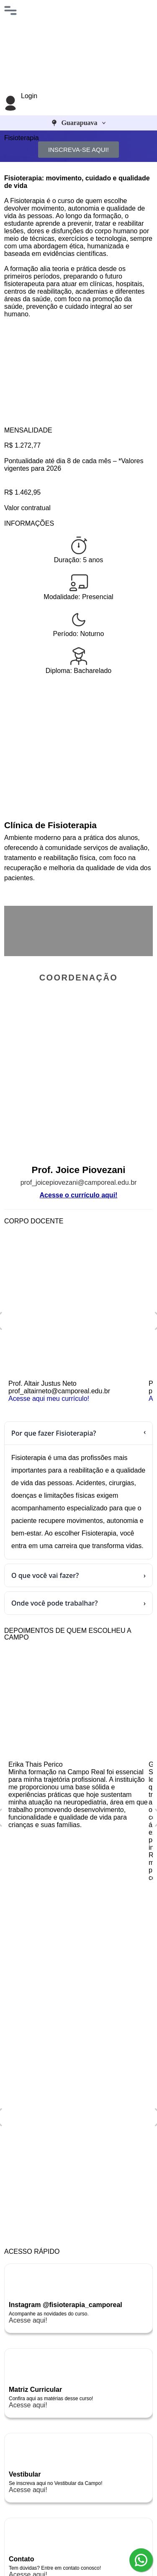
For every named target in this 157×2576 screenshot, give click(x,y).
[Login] (10, 102)
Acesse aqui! (28, 2320)
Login (29, 95)
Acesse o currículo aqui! (79, 1195)
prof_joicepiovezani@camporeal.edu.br (79, 1182)
